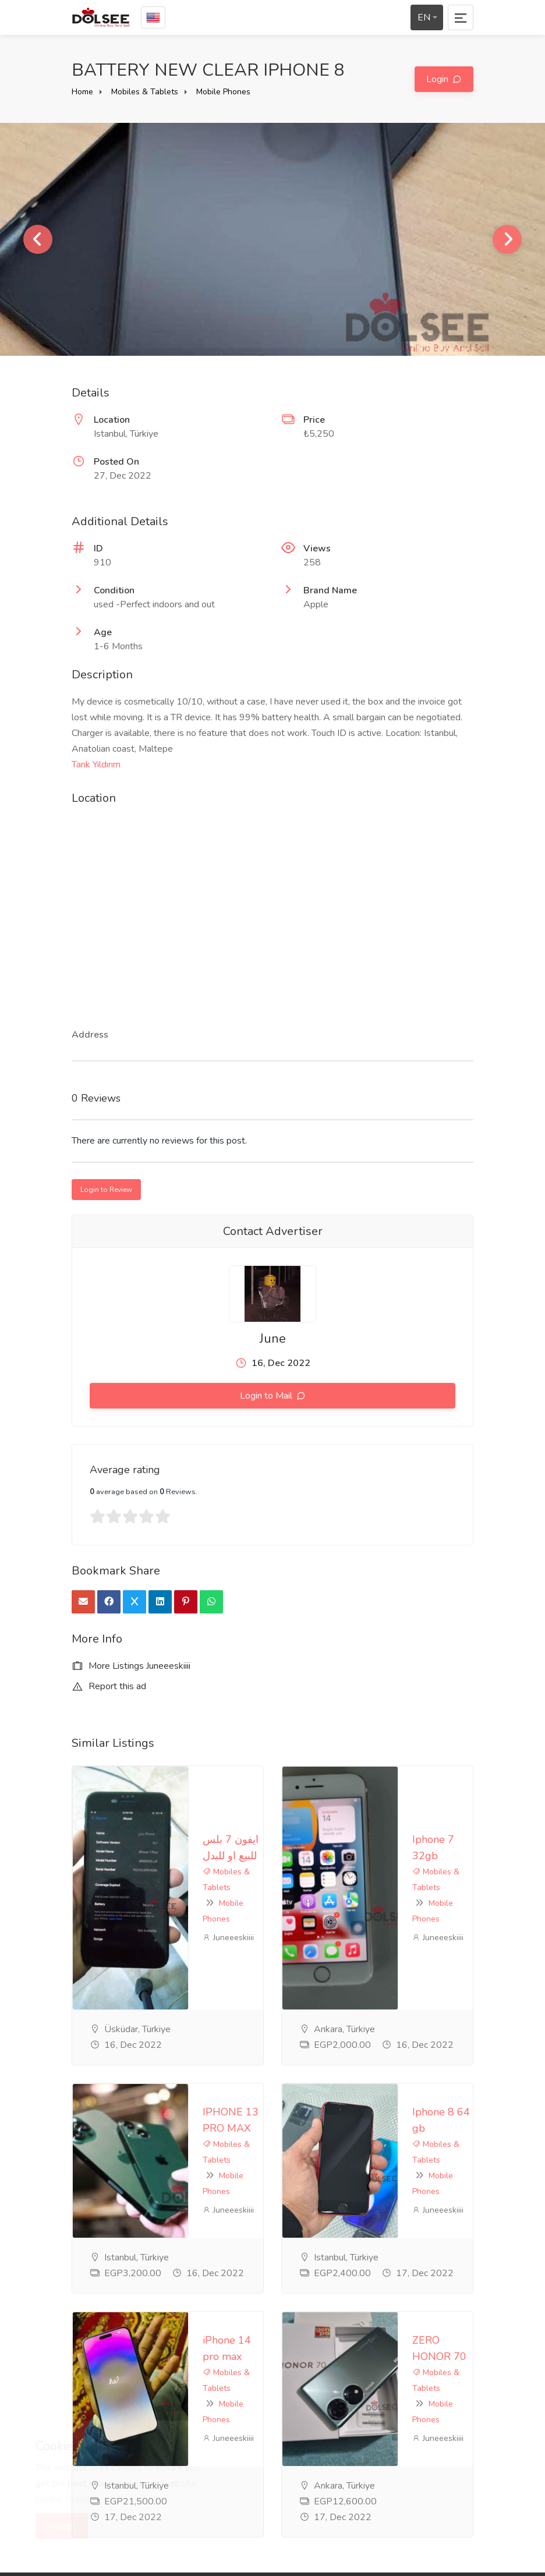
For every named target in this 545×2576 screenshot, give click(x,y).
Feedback (231, 2384)
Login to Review (106, 1189)
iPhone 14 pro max (131, 2051)
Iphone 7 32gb (331, 1780)
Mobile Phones (223, 91)
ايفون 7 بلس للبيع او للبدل (142, 1780)
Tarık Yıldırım (96, 764)
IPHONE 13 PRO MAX (139, 1916)
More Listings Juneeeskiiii (131, 1665)
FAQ (220, 2365)
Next (507, 239)
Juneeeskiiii (111, 1814)
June (273, 1338)
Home (82, 91)
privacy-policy (239, 2346)
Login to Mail (267, 1395)
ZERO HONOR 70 (338, 2051)
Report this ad (109, 1686)
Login (438, 79)
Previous (37, 239)
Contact (226, 2403)
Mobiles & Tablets (144, 91)
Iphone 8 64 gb (332, 1916)
